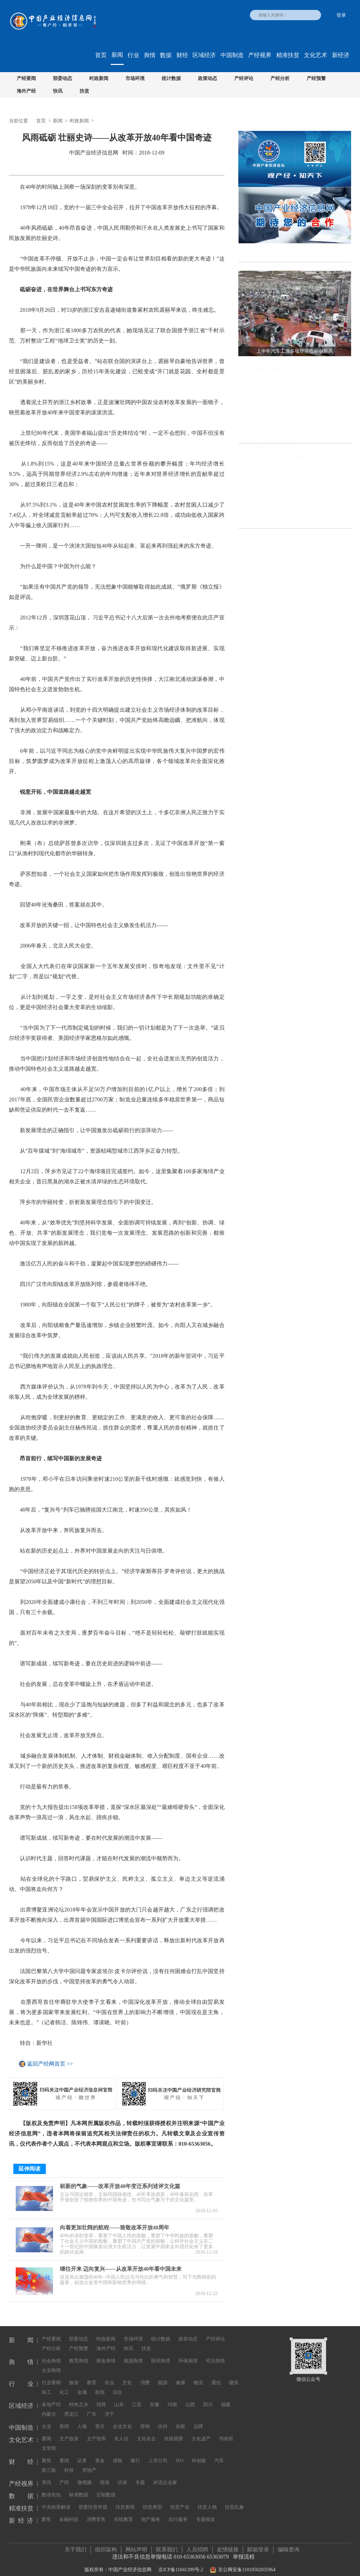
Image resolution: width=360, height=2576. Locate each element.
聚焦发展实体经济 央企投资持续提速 (285, 389)
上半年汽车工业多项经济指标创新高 (284, 359)
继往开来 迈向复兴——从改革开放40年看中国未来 (121, 2263)
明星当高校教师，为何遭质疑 (272, 579)
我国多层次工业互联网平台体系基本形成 (289, 400)
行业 (133, 55)
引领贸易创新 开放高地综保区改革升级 (282, 484)
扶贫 (84, 91)
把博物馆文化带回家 (262, 551)
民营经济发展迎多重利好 (267, 466)
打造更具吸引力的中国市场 (270, 448)
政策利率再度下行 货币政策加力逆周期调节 (287, 475)
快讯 (58, 91)
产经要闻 (26, 78)
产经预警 (316, 78)
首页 (101, 55)
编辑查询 (288, 2544)
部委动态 (62, 78)
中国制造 (232, 55)
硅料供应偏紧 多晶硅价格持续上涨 (278, 533)
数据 (166, 55)
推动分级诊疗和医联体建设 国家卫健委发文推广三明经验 (296, 570)
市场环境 (135, 78)
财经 (182, 55)
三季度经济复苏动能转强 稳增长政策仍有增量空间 (294, 457)
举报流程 (244, 2551)
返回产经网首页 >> (50, 2064)
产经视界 (259, 55)
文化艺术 (315, 55)
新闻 (117, 55)
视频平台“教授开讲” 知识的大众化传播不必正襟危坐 (296, 561)
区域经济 (204, 55)
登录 (341, 15)
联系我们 (167, 2544)
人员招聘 (197, 2544)
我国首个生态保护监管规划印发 (274, 542)
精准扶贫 (287, 55)
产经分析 (280, 78)
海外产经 (26, 91)
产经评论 (243, 78)
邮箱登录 (258, 2544)
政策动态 (207, 78)
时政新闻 (98, 78)
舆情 (150, 55)
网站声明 (136, 2544)
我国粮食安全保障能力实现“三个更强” (286, 379)
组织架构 (106, 2544)
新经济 (340, 55)
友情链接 (228, 2544)
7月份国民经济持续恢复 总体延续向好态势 (286, 494)
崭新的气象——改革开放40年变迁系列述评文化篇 (120, 2181)
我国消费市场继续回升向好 (275, 369)
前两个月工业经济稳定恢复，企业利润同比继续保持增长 (298, 410)
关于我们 (75, 2544)
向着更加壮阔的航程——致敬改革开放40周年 (114, 2222)
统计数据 (171, 78)
